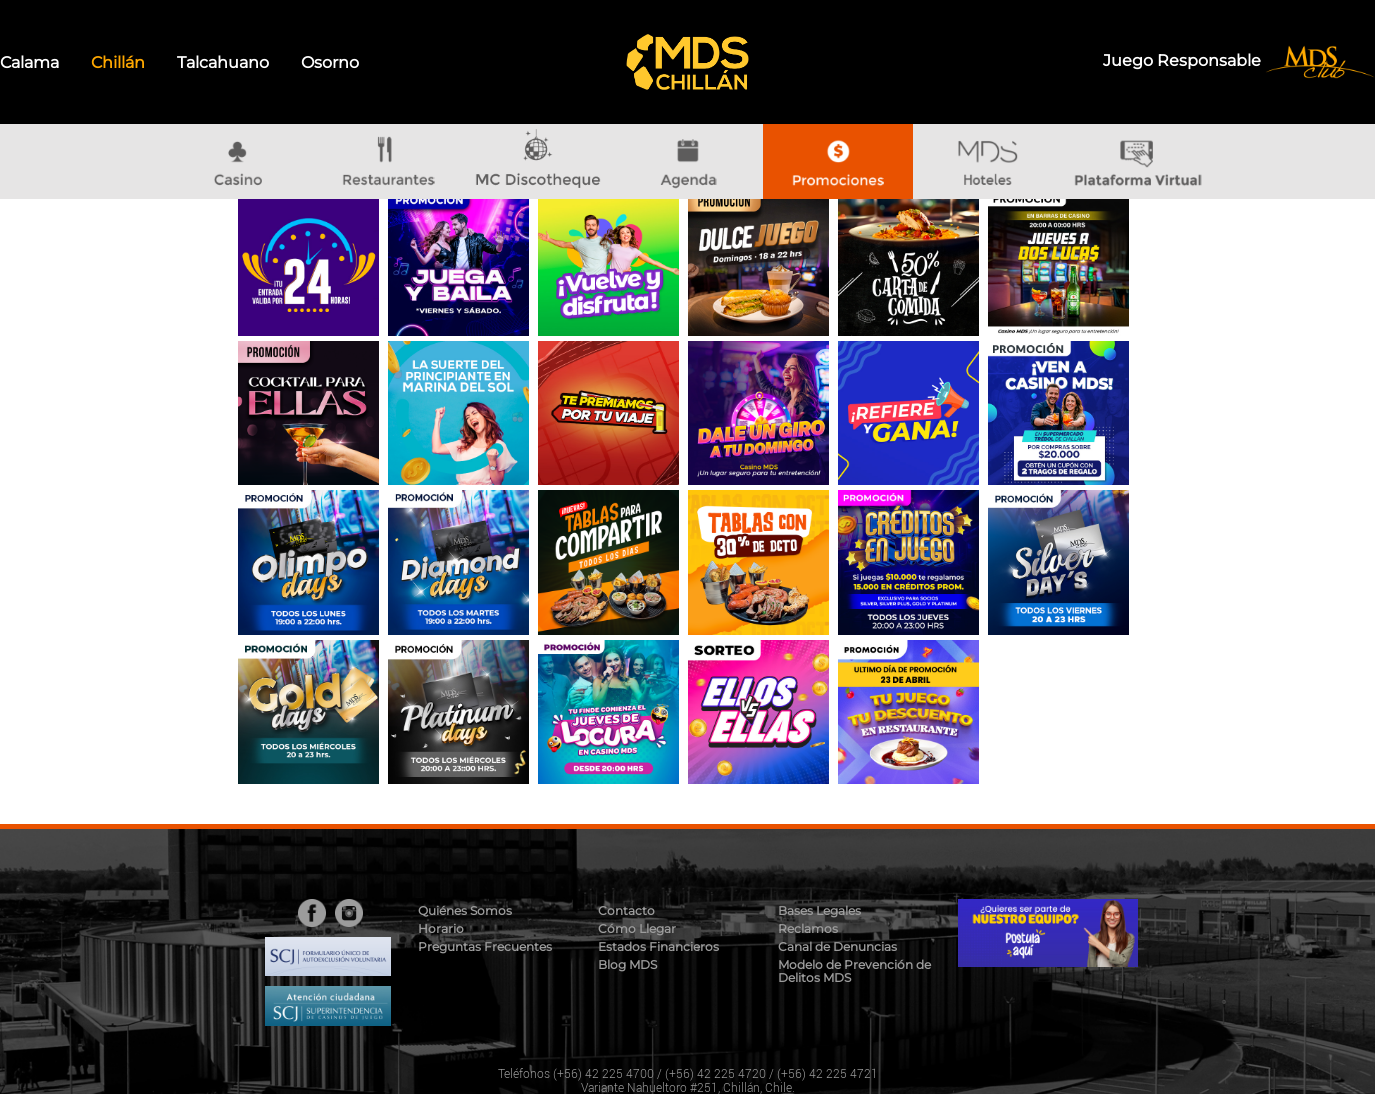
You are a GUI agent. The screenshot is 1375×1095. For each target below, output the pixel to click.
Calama (29, 62)
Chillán (118, 62)
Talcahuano (223, 62)
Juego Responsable (1184, 60)
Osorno (330, 62)
